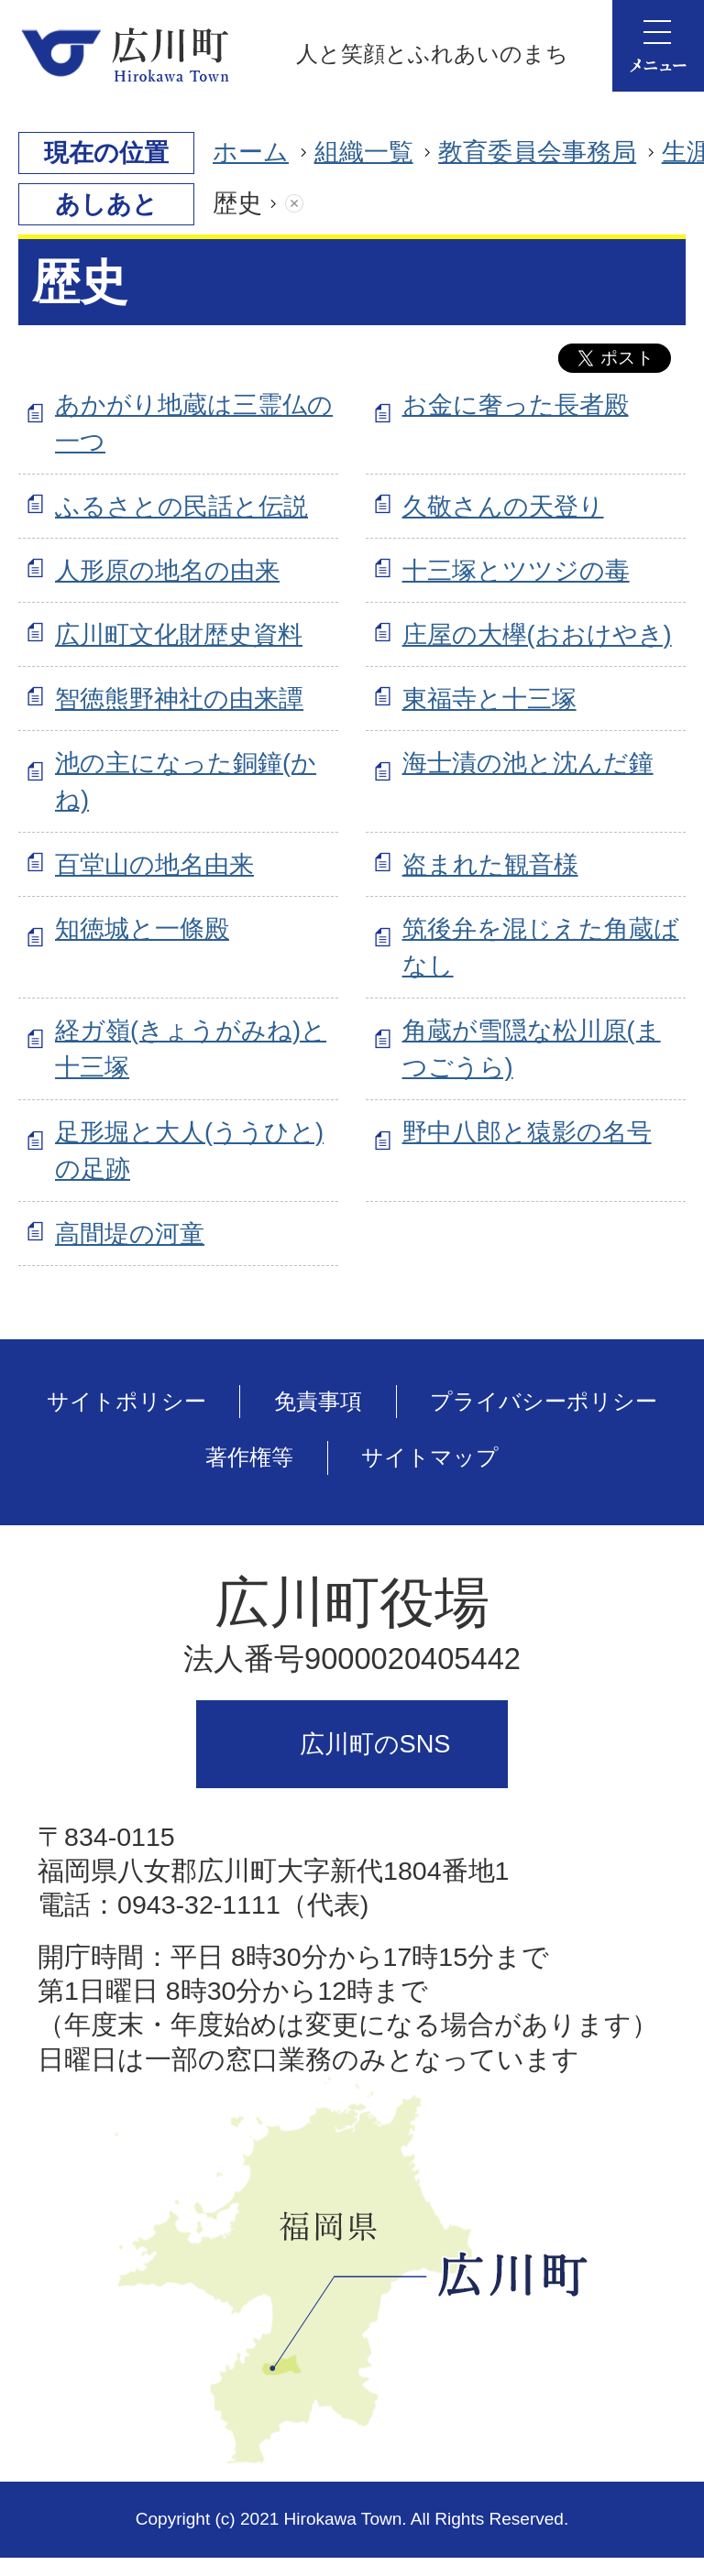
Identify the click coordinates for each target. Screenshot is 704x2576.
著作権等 (249, 1457)
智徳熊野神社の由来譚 (179, 698)
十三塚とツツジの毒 (516, 570)
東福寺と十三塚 (489, 698)
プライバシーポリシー (543, 1401)
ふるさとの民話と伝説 (181, 506)
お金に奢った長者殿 (515, 404)
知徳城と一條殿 (142, 928)
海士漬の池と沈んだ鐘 (528, 762)
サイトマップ (430, 1457)
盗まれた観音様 (490, 864)
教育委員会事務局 (537, 151)
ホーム (251, 151)
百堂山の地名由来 (154, 864)
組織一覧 (363, 151)
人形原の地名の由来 (167, 570)
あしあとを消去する (312, 204)
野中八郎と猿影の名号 (527, 1132)
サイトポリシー (126, 1401)
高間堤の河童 (129, 1233)
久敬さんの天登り (503, 506)
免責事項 (318, 1401)
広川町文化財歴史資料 (178, 634)
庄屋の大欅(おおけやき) (537, 634)
